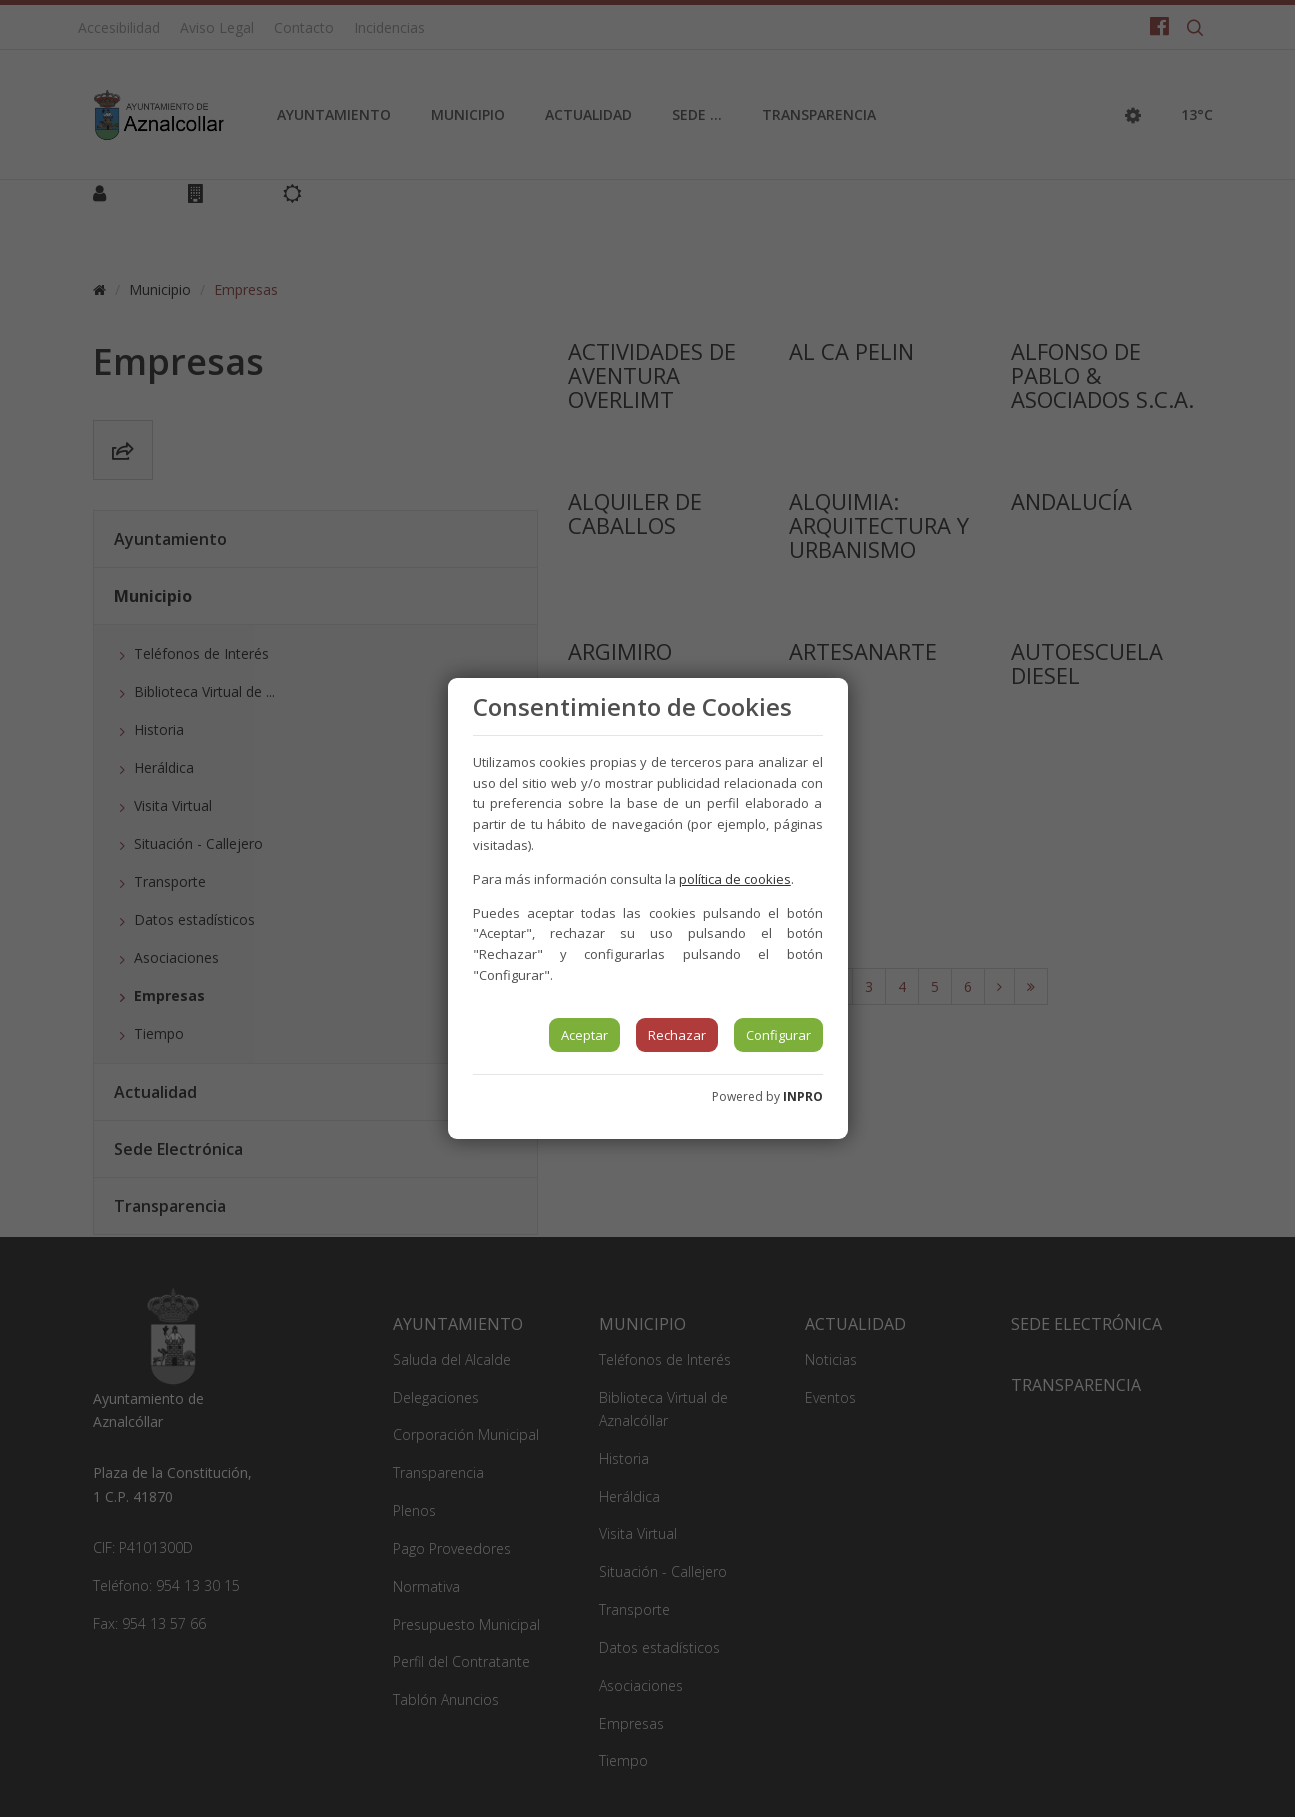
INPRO (803, 1096)
